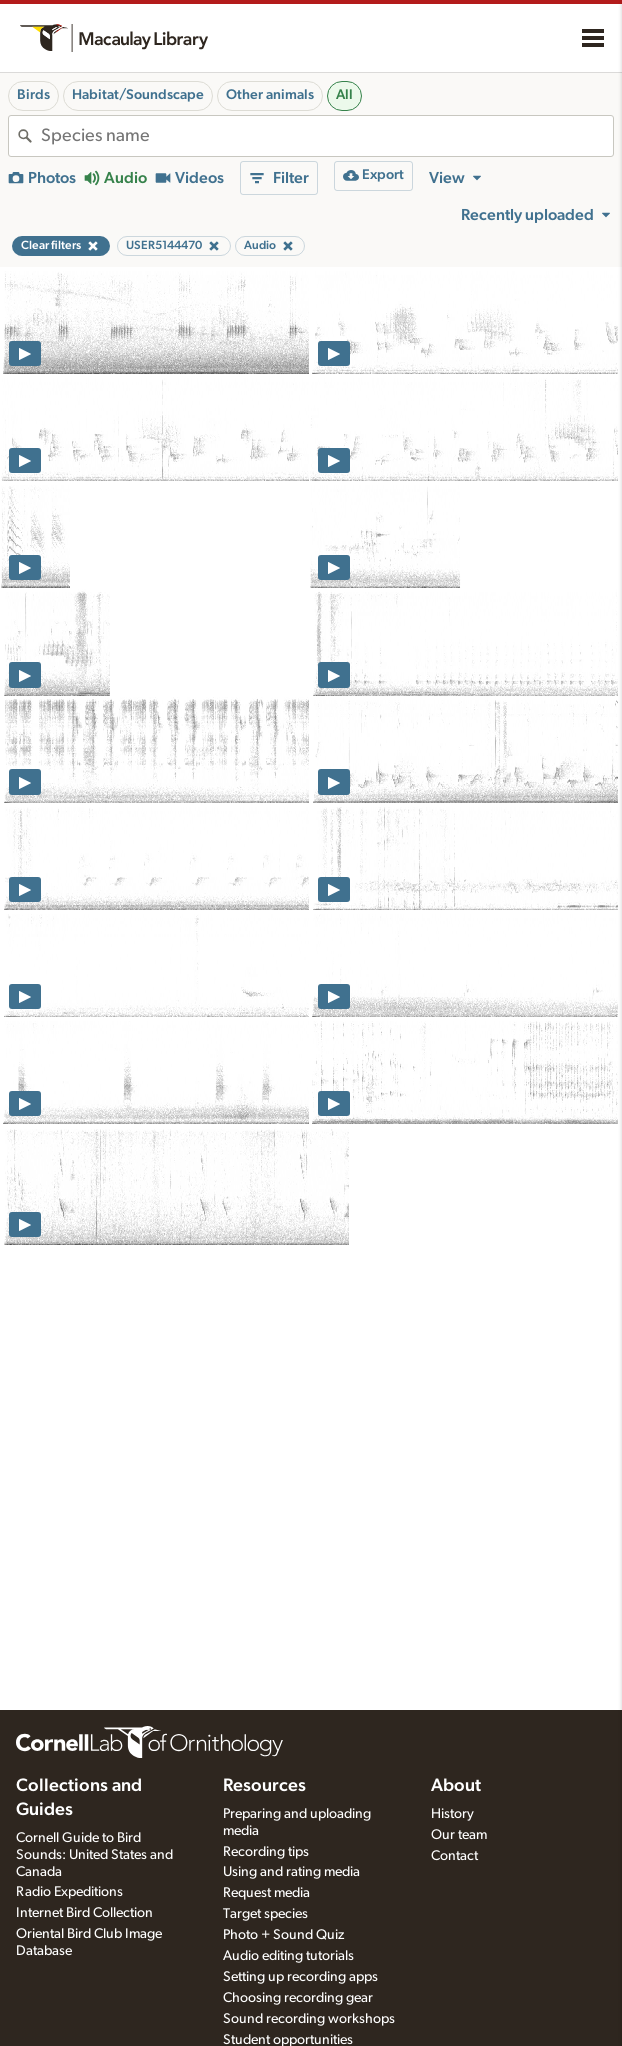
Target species (265, 1914)
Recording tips (266, 1852)
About (456, 1786)
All (344, 95)
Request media (266, 1893)
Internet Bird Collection (84, 1913)
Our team (459, 1835)
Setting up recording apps (300, 1977)
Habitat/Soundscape (138, 95)
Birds (33, 95)
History (452, 1814)
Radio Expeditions (69, 1892)
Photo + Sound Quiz (283, 1935)
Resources (264, 1786)
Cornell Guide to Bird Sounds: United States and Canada (94, 1855)
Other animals (270, 95)
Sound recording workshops (309, 2019)
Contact (454, 1856)
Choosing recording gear (298, 1998)
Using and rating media (291, 1872)
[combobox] (327, 136)
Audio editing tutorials (288, 1956)
